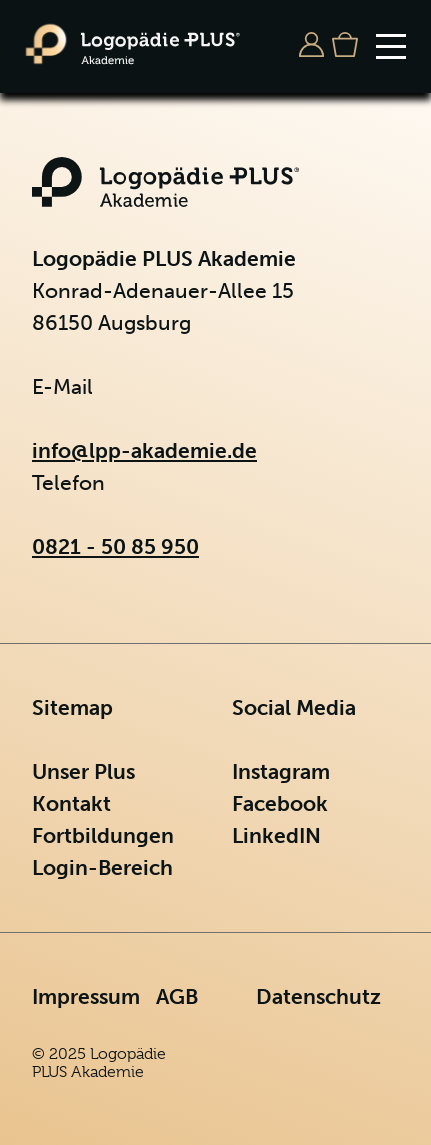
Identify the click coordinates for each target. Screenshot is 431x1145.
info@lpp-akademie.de (144, 450)
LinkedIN (276, 835)
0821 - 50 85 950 (115, 546)
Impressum (86, 996)
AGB (177, 996)
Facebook (280, 803)
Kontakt (71, 803)
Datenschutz (318, 996)
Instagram (281, 771)
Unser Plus (83, 771)
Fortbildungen (103, 835)
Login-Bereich (102, 867)
